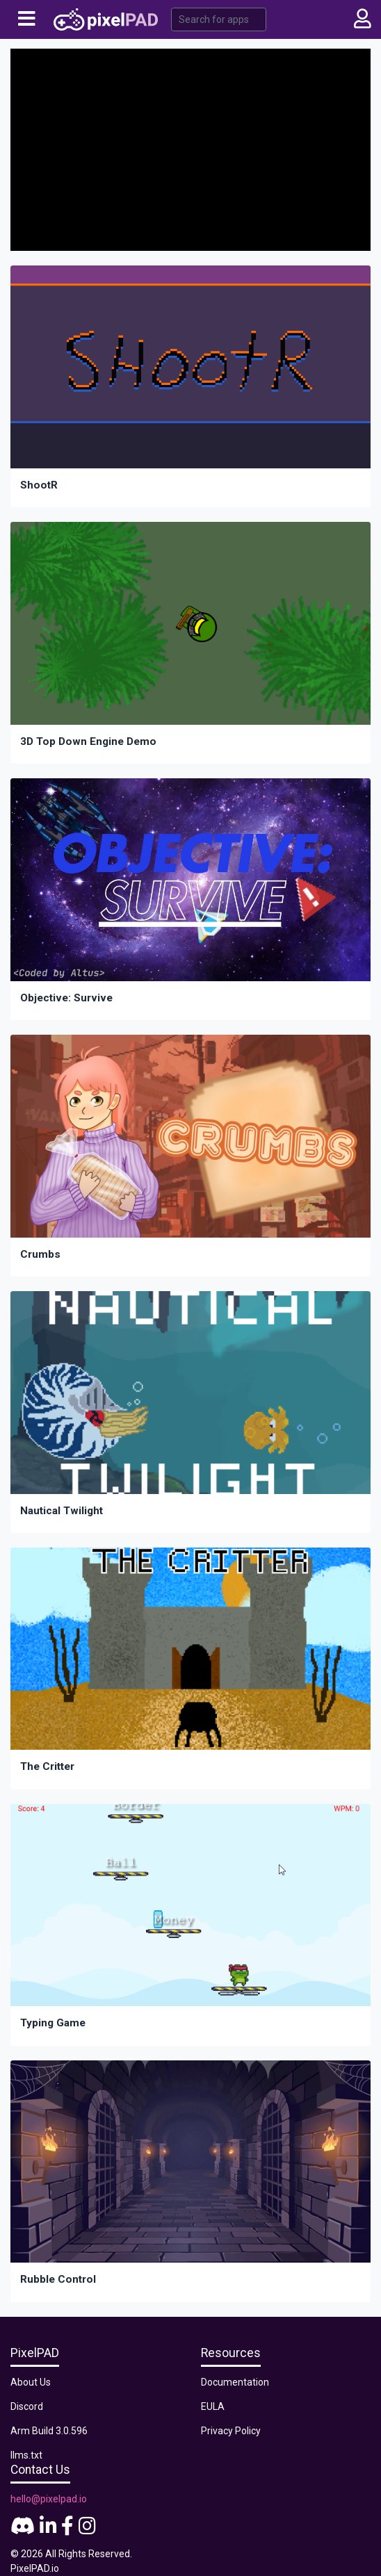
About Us (30, 2382)
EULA (213, 2406)
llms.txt (26, 2455)
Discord (26, 2406)
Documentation (235, 2382)
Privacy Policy (231, 2430)
